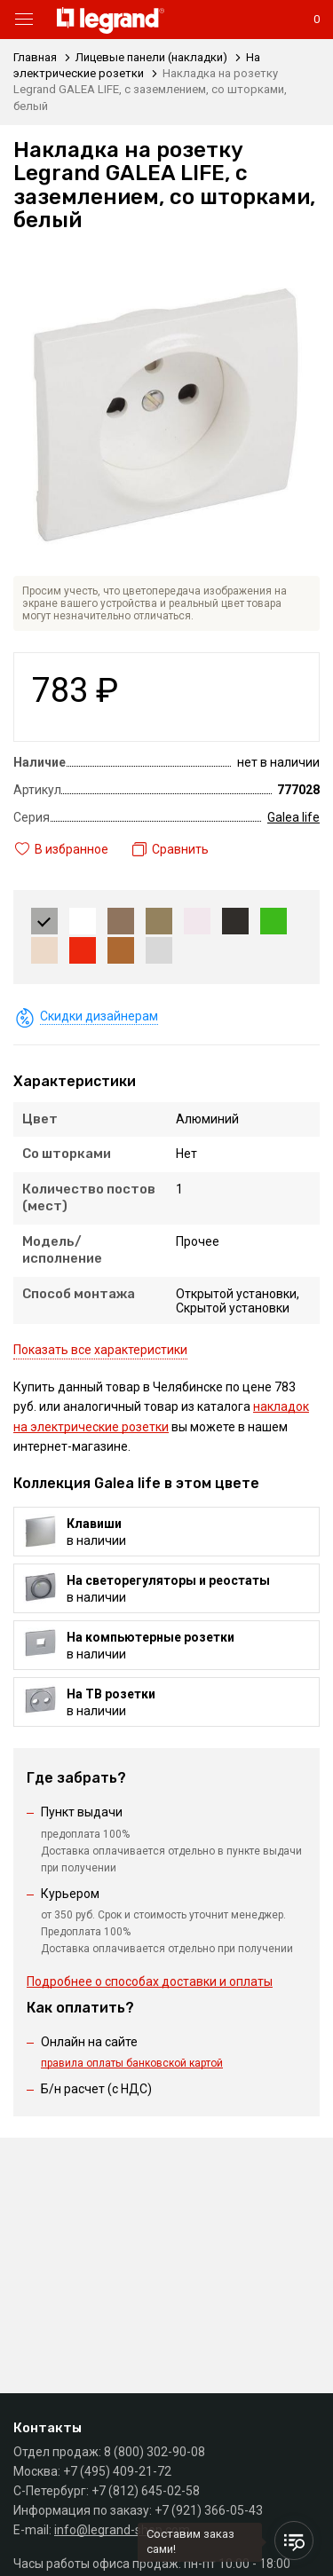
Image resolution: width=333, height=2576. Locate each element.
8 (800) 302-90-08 (154, 2452)
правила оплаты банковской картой (132, 2063)
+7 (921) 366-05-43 (209, 2510)
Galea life (293, 817)
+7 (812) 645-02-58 (145, 2491)
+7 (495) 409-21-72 (117, 2471)
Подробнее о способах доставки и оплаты (150, 1981)
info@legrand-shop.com (122, 2530)
